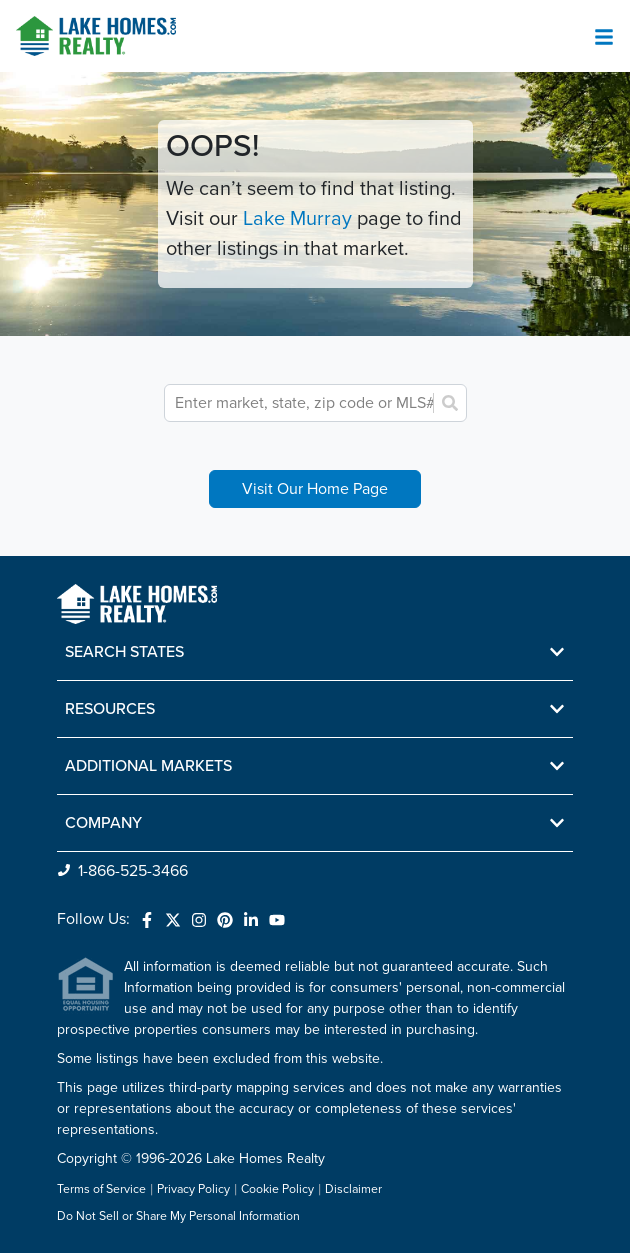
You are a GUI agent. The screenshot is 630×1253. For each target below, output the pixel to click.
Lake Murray (297, 219)
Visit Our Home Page (315, 489)
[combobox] (307, 403)
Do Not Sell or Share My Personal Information (178, 1217)
